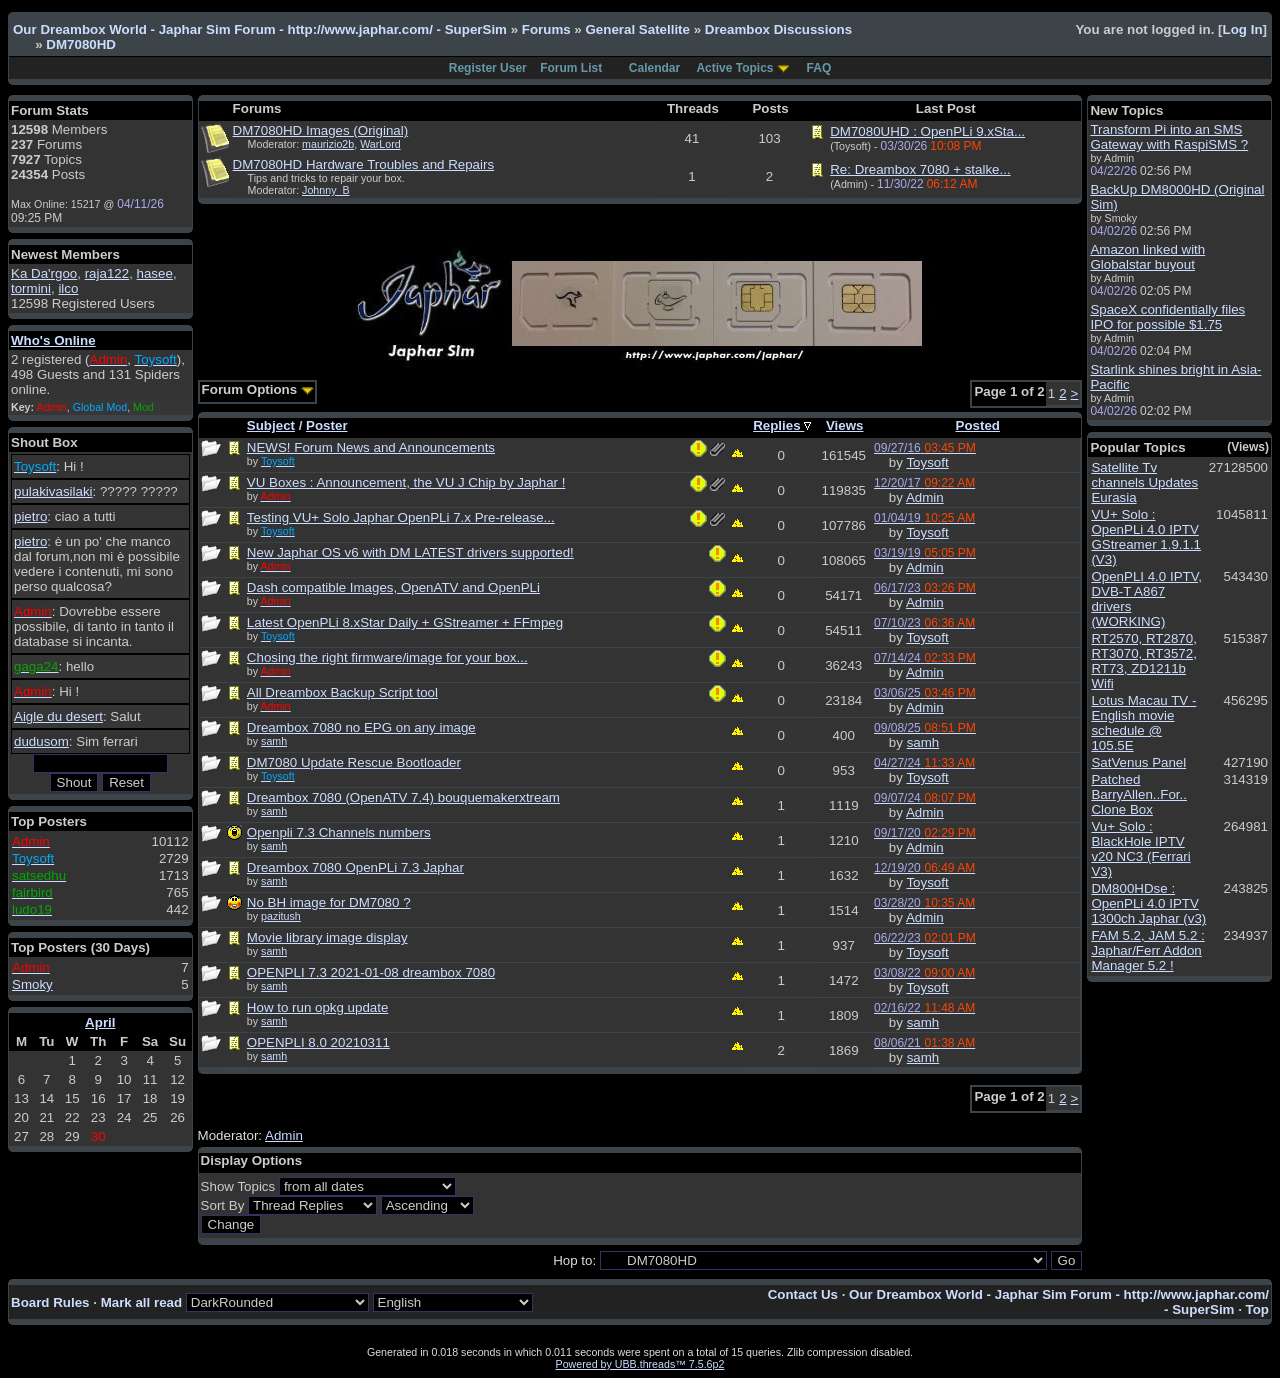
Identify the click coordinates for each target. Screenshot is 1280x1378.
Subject (271, 425)
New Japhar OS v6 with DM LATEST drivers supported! (410, 552)
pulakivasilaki (53, 491)
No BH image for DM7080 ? (329, 902)
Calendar (654, 68)
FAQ (819, 68)
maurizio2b (328, 144)
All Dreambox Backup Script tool (342, 692)
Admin (925, 497)
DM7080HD (81, 44)
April (100, 1022)
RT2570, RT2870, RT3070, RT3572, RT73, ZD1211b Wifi (1143, 661)
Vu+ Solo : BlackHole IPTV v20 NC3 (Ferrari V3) (1140, 849)
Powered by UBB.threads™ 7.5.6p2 (640, 1364)
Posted (978, 425)
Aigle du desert (58, 716)
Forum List (571, 68)
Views (845, 425)
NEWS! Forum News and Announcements (371, 447)
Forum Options (258, 389)
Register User (488, 68)
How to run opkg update (318, 1007)
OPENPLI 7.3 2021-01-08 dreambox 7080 (371, 972)
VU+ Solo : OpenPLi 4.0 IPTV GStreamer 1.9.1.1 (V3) (1146, 537)
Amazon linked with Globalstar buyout (1147, 257)
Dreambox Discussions (778, 29)
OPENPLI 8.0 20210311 (318, 1042)
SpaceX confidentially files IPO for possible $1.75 (1167, 317)
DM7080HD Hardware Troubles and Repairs (364, 164)
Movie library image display (327, 937)
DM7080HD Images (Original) (321, 130)
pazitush (281, 916)
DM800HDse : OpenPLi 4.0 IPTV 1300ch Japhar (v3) (1148, 903)
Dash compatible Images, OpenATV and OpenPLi (393, 587)
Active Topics (734, 68)
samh (274, 741)
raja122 (107, 273)
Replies (782, 425)
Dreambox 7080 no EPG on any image (361, 727)
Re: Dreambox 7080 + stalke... (920, 169)
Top (1257, 1309)
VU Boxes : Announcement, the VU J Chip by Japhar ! (406, 482)
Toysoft (927, 462)
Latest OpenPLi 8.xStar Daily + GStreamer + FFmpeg (405, 622)
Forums (546, 29)
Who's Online (53, 340)
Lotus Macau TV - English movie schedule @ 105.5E (1143, 723)
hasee (155, 273)
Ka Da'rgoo (44, 273)
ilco (68, 288)
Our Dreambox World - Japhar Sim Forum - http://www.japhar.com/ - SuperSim (260, 29)
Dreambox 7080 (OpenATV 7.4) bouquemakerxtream (403, 797)
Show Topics (238, 1186)
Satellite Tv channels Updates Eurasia (1144, 482)
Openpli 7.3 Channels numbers (339, 832)
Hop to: (574, 1260)
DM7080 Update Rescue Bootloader (354, 762)
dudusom (41, 741)
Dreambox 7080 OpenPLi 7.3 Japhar (355, 867)
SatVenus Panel (1138, 762)
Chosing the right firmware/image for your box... (387, 657)
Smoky (32, 984)
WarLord (380, 144)
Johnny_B (325, 190)
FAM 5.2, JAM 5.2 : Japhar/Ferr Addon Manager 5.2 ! (1147, 950)
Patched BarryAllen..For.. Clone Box (1139, 794)
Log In (1243, 29)
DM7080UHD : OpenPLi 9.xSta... (927, 131)
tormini (31, 288)
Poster (326, 425)
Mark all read (142, 1302)
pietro (30, 516)
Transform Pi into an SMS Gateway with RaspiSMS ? (1169, 137)
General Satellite (637, 29)
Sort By (223, 1205)
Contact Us (803, 1294)
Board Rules (50, 1302)
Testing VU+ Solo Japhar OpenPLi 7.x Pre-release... (401, 517)
